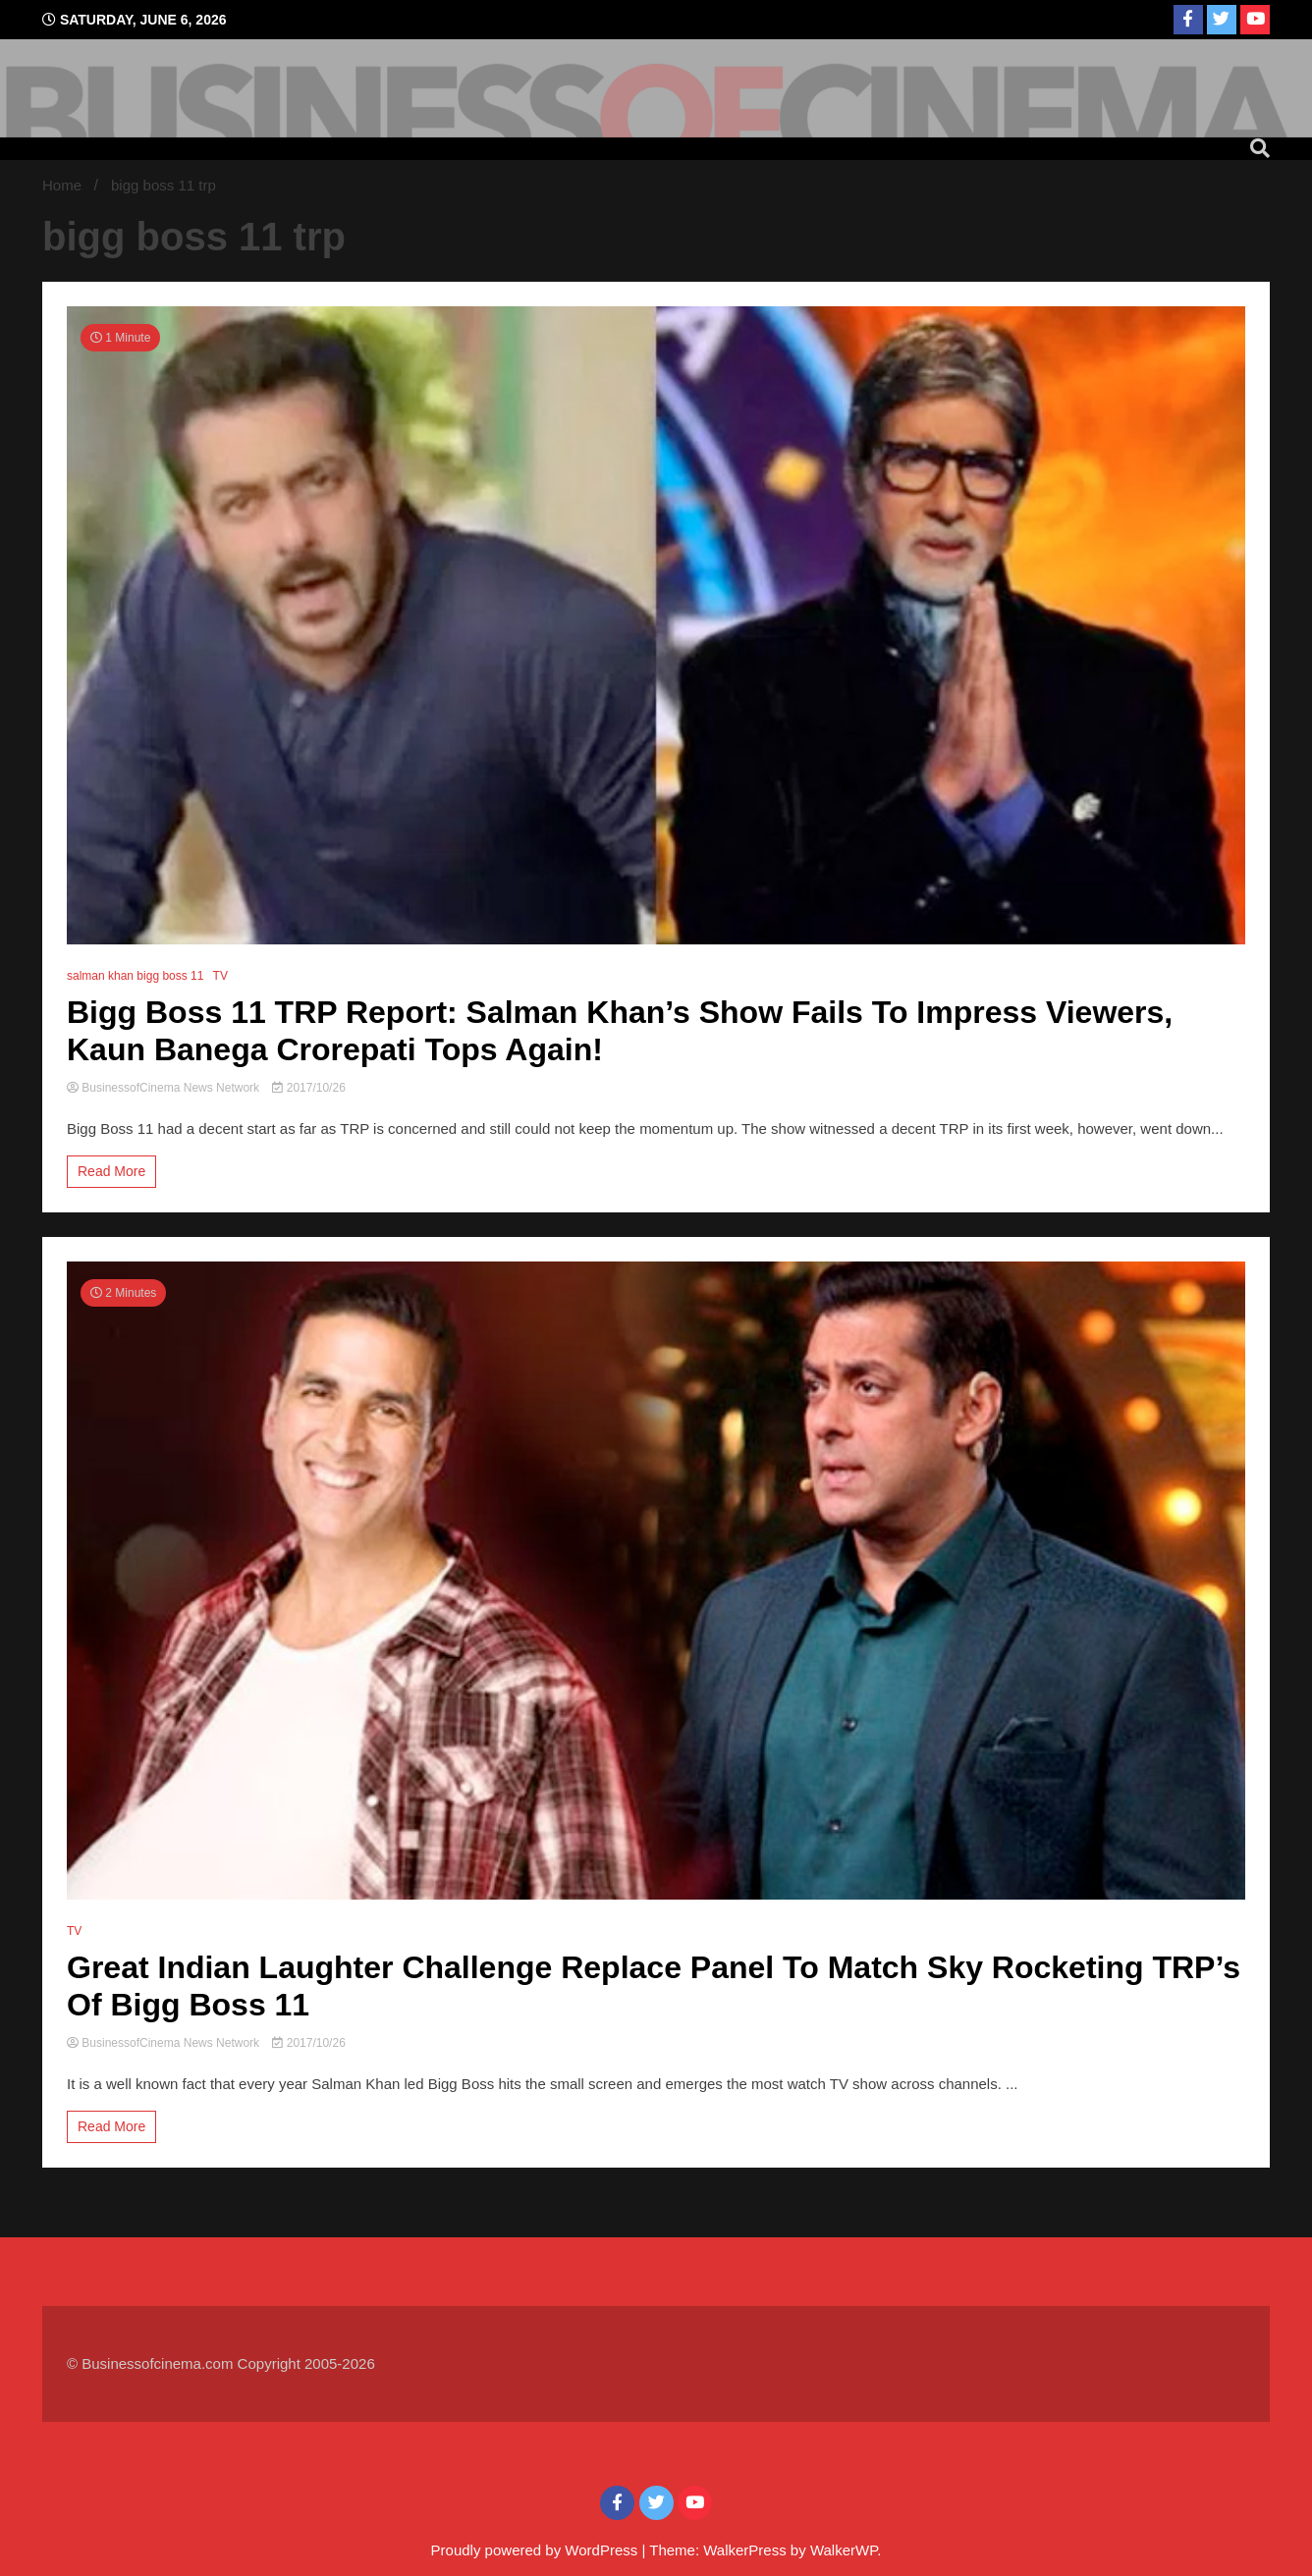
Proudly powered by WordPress (536, 2550)
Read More (111, 1171)
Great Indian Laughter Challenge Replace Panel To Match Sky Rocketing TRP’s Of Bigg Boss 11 (653, 1986)
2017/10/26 (308, 1088)
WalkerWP (843, 2550)
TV (220, 976)
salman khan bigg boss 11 (135, 976)
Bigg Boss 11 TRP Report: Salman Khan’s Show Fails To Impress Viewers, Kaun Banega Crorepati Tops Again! (620, 1030)
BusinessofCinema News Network (164, 1088)
